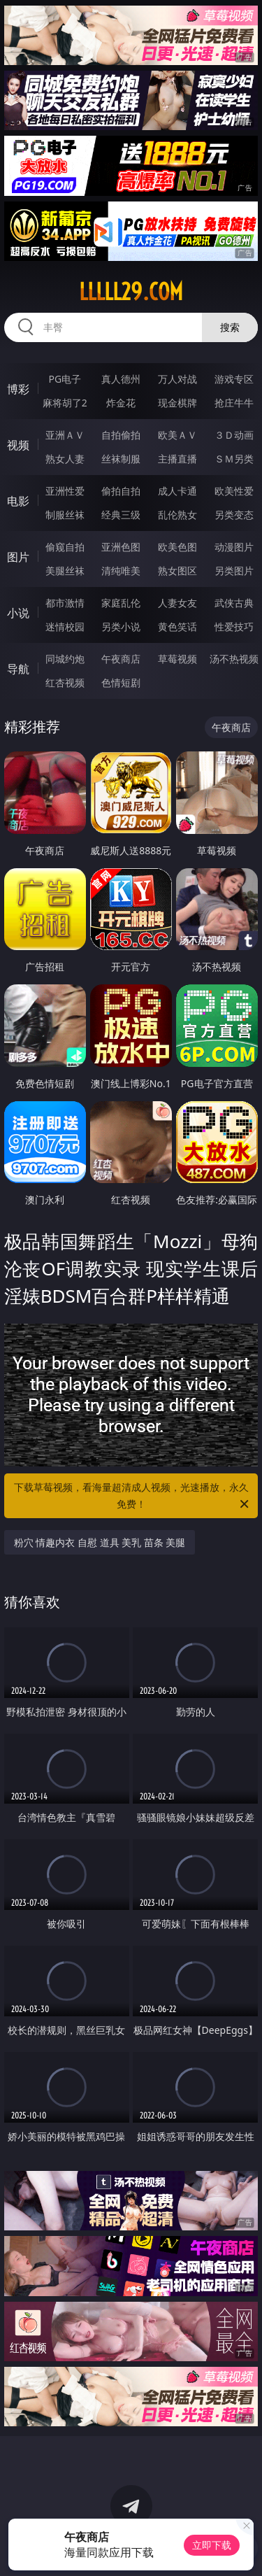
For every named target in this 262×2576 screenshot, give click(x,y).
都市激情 (65, 602)
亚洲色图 (120, 546)
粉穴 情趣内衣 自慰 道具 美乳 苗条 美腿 (100, 1542)
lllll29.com (131, 292)
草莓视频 (177, 658)
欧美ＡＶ (177, 434)
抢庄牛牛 (234, 402)
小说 (18, 613)
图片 (18, 557)
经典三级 (120, 514)
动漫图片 (234, 546)
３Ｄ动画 (234, 434)
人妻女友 (177, 602)
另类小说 (120, 626)
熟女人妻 (65, 458)
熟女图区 (177, 570)
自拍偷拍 (120, 434)
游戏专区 (234, 378)
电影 (18, 501)
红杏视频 (65, 682)
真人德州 (120, 378)
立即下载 (211, 2545)
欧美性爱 (234, 490)
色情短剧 (120, 682)
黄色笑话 (177, 626)
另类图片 (234, 570)
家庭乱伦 (120, 602)
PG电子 (64, 378)
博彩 (18, 389)
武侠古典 (234, 602)
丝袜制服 (120, 458)
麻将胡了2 (65, 402)
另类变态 (234, 514)
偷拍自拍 (120, 490)
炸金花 (121, 402)
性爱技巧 (234, 626)
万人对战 (177, 378)
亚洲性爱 (65, 490)
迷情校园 (65, 626)
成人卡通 (177, 490)
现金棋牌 (177, 402)
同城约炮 (65, 658)
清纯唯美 (120, 570)
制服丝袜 (65, 514)
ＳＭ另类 (234, 458)
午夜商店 (120, 658)
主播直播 (177, 458)
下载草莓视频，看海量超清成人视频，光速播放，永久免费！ (133, 1496)
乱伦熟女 (177, 514)
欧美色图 (177, 546)
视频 (18, 445)
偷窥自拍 (65, 546)
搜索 (230, 327)
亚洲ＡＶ (65, 434)
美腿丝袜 (65, 570)
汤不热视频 (234, 658)
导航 (18, 669)
